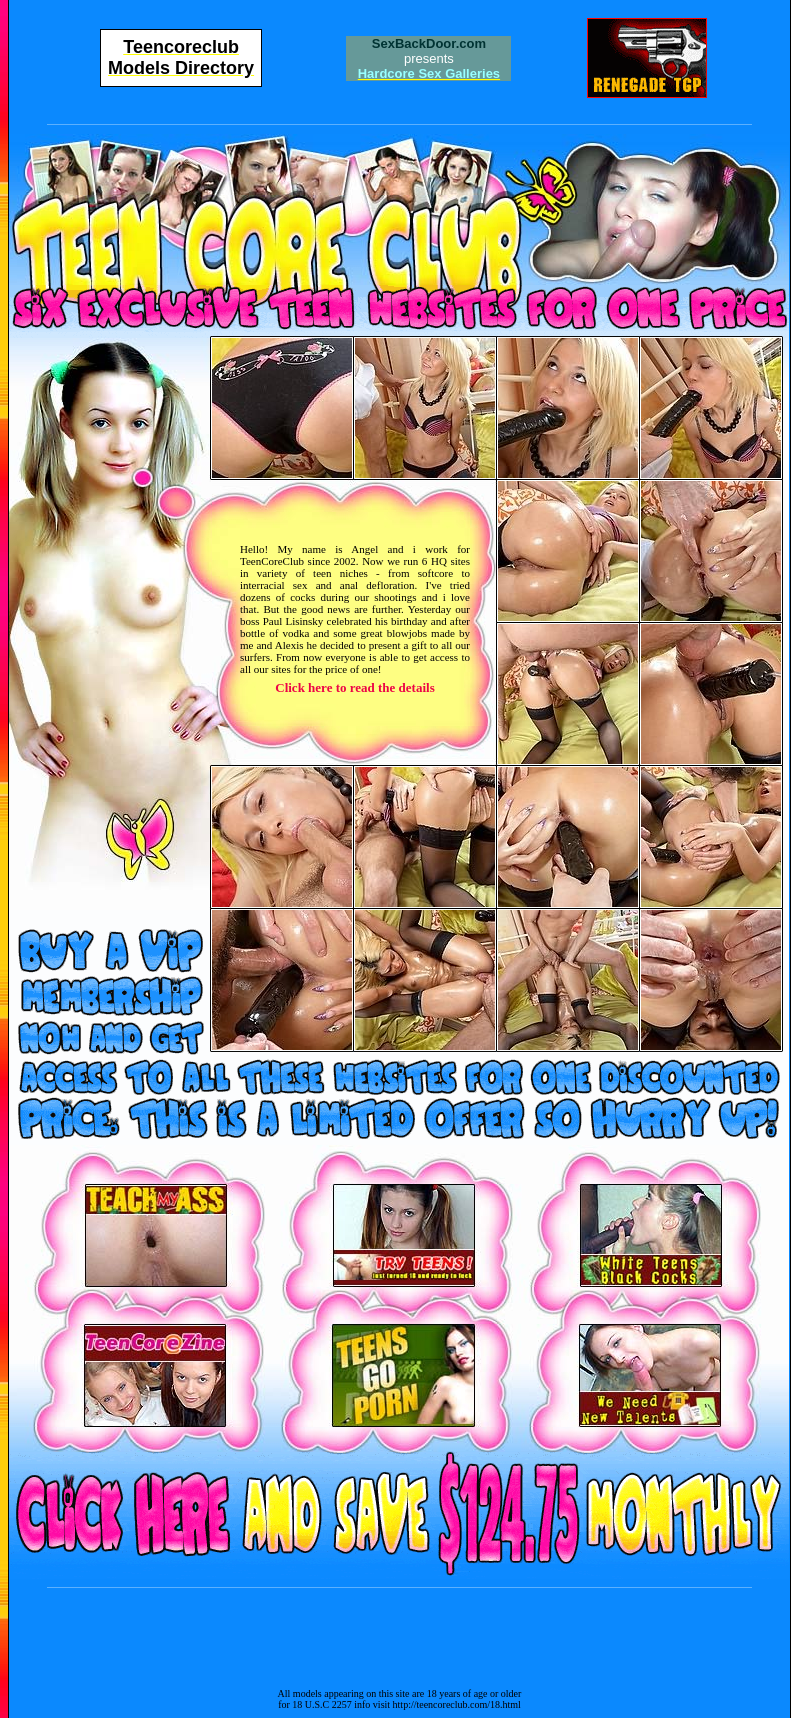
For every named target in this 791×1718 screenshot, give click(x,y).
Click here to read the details (354, 687)
